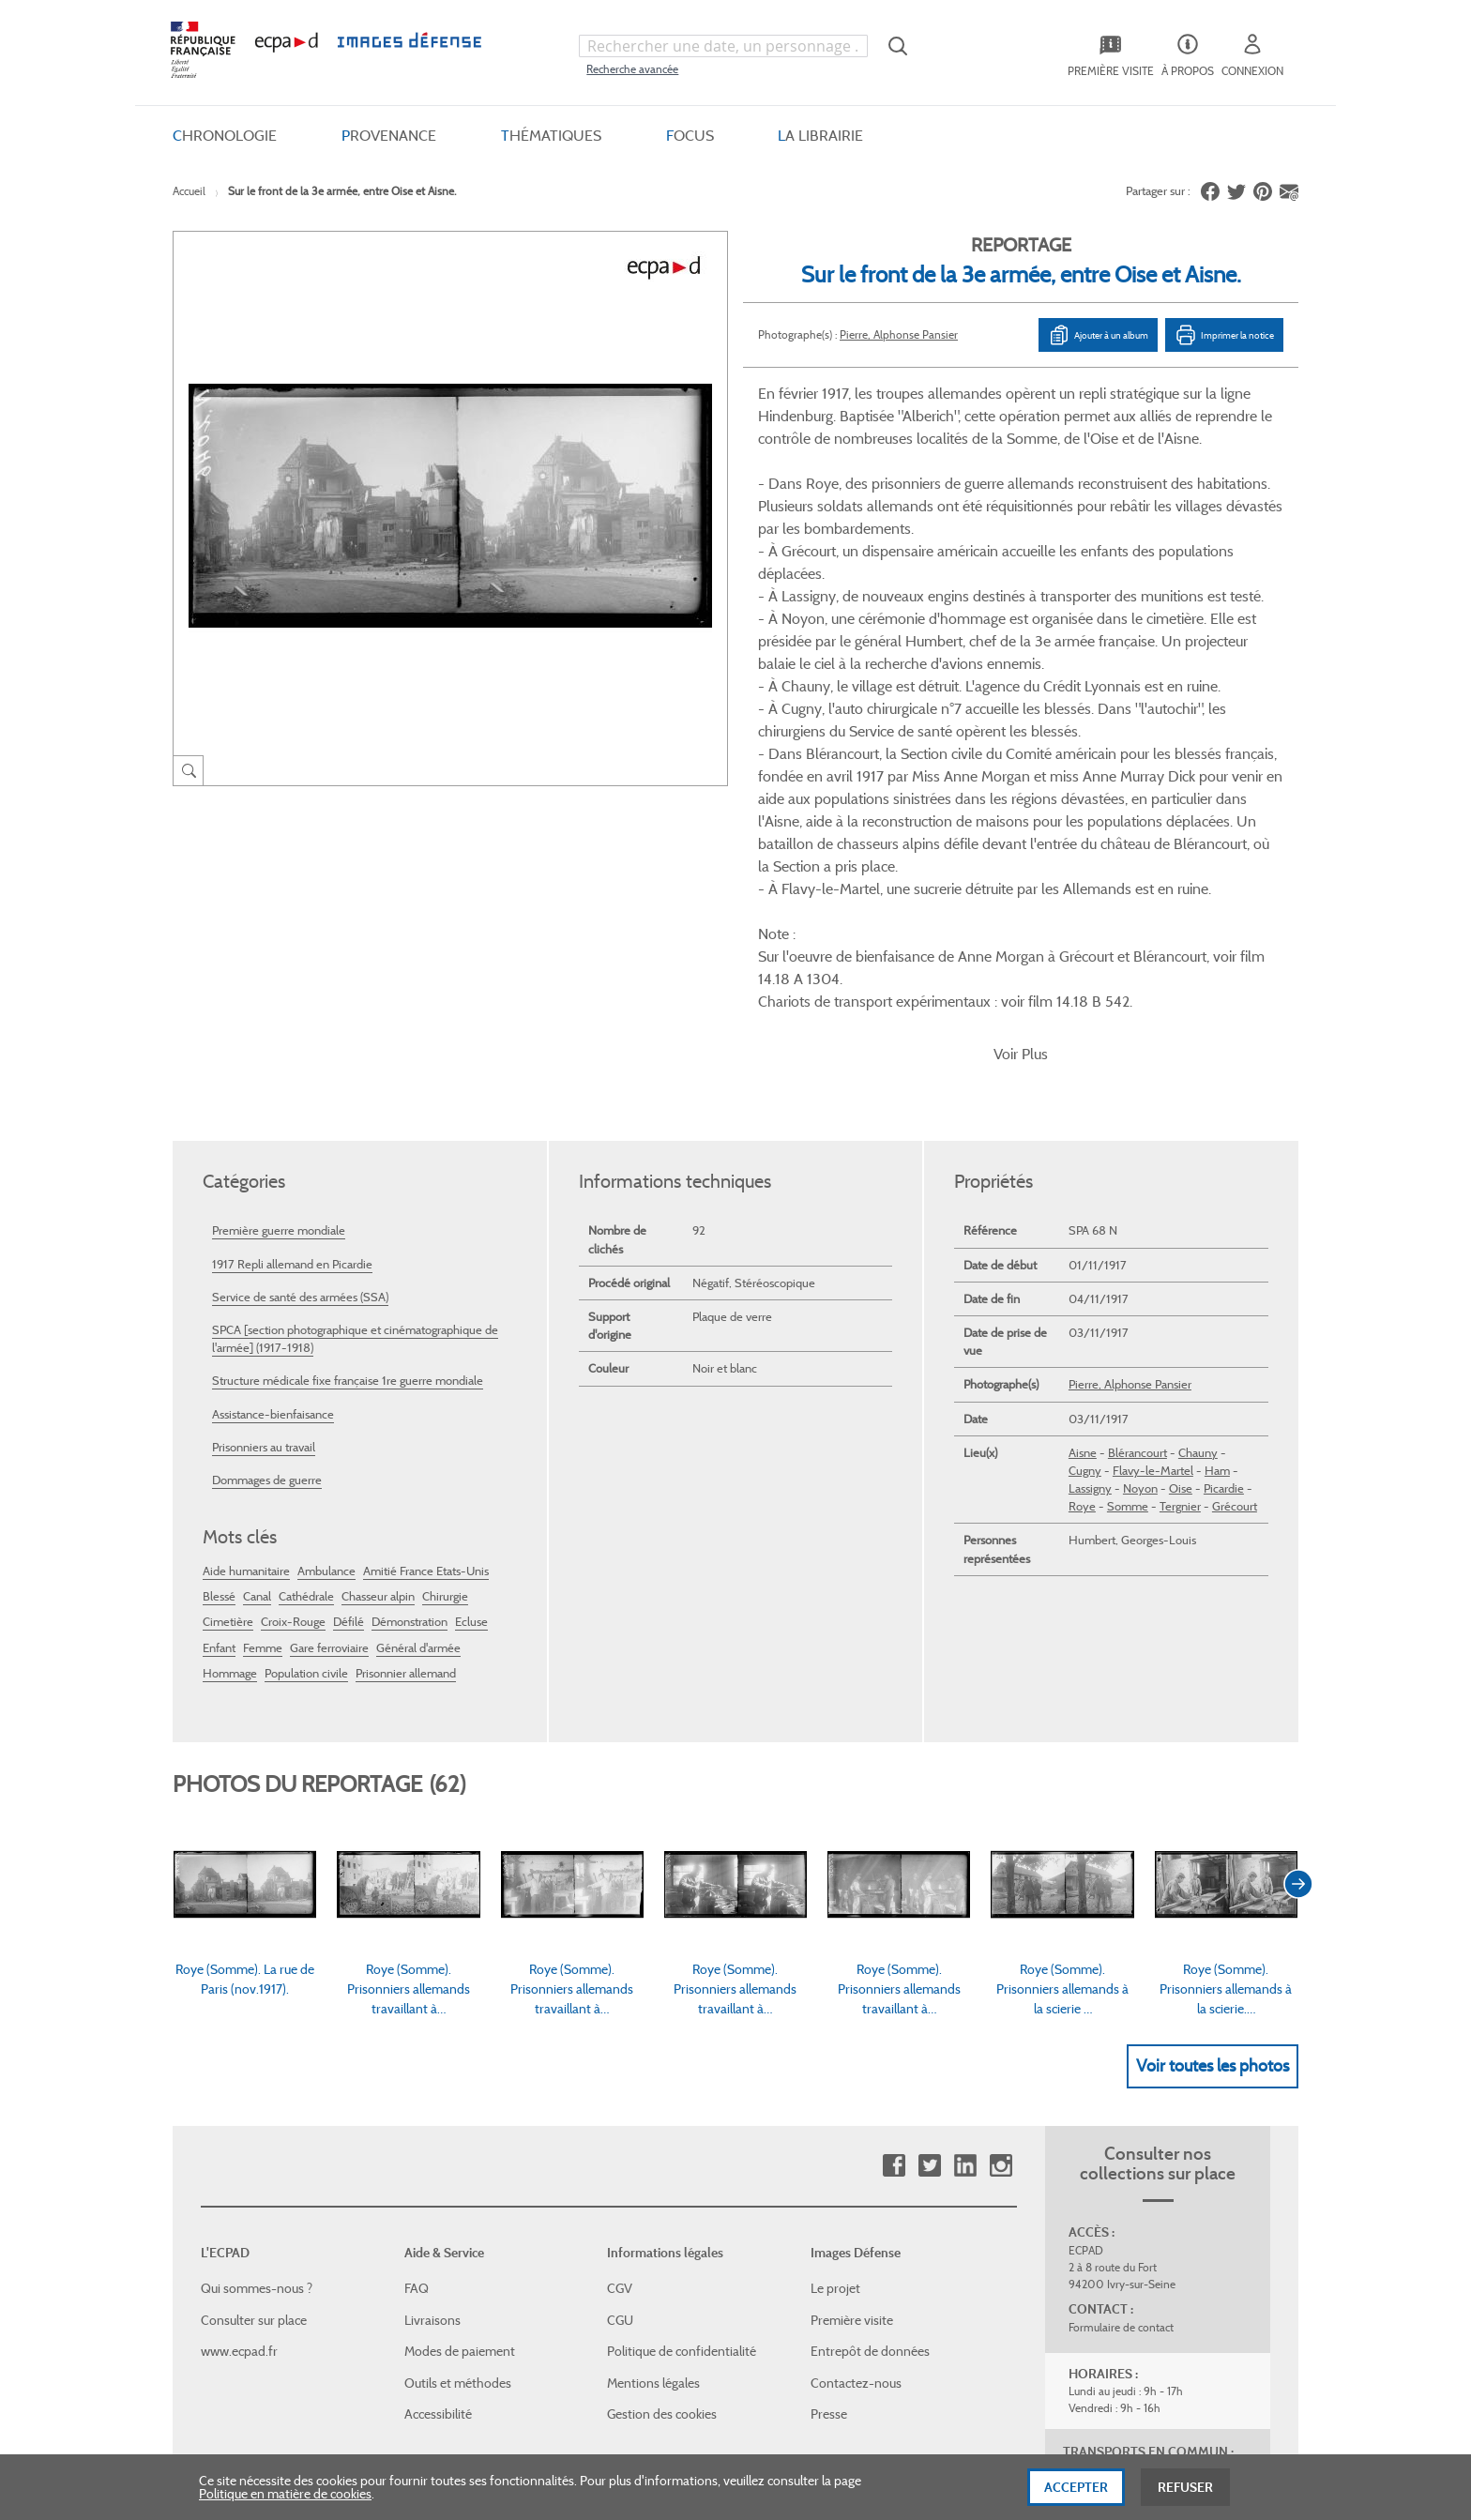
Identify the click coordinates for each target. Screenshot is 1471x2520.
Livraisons (432, 2040)
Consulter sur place (254, 2040)
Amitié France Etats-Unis (426, 1291)
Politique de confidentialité (681, 2071)
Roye (1082, 1227)
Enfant (219, 1367)
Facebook (893, 1886)
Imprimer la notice (1224, 335)
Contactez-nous (856, 2103)
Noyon (1140, 1209)
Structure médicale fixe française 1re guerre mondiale (347, 1101)
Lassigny (1090, 1209)
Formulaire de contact (1121, 2048)
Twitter (929, 1886)
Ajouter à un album (1098, 335)
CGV (619, 2008)
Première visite (852, 2040)
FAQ (416, 2008)
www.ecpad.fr (239, 2071)
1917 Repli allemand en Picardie (292, 984)
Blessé (219, 1317)
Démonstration (409, 1342)
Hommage (230, 1393)
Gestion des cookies (662, 2134)
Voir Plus (1020, 774)
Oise (1180, 1209)
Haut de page (1158, 2303)
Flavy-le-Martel (1153, 1191)
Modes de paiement (459, 2071)
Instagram (1000, 1886)
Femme (262, 1367)
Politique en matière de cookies (285, 2499)
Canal (257, 1317)
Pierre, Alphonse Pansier (899, 334)
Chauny (1198, 1172)
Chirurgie (445, 1317)
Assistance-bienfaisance (273, 1134)
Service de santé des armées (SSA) (300, 1017)
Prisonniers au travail (263, 1167)
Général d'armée (418, 1367)
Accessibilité (438, 2134)
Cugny (1085, 1191)
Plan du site (695, 2315)
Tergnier (1180, 1227)
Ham (1217, 1191)
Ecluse (471, 1342)
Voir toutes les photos (1212, 1785)
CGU (620, 2040)
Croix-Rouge (293, 1342)
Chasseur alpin (378, 1317)
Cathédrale (306, 1317)
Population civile (306, 1393)
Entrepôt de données (870, 2071)
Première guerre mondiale (278, 951)
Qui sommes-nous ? (256, 2008)
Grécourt (1234, 1227)
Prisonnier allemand (406, 1393)
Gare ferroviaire (329, 1367)
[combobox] (723, 46)
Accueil (189, 191)
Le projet (835, 2008)
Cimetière (228, 1342)
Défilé (348, 1342)
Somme (1127, 1227)
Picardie (1224, 1209)
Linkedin (965, 1886)
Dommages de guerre (267, 1200)
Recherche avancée (632, 69)
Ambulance (326, 1291)
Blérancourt (1137, 1172)
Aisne (1083, 1172)
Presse (829, 2134)
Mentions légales (653, 2103)
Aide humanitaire (246, 1291)
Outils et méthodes (457, 2103)
